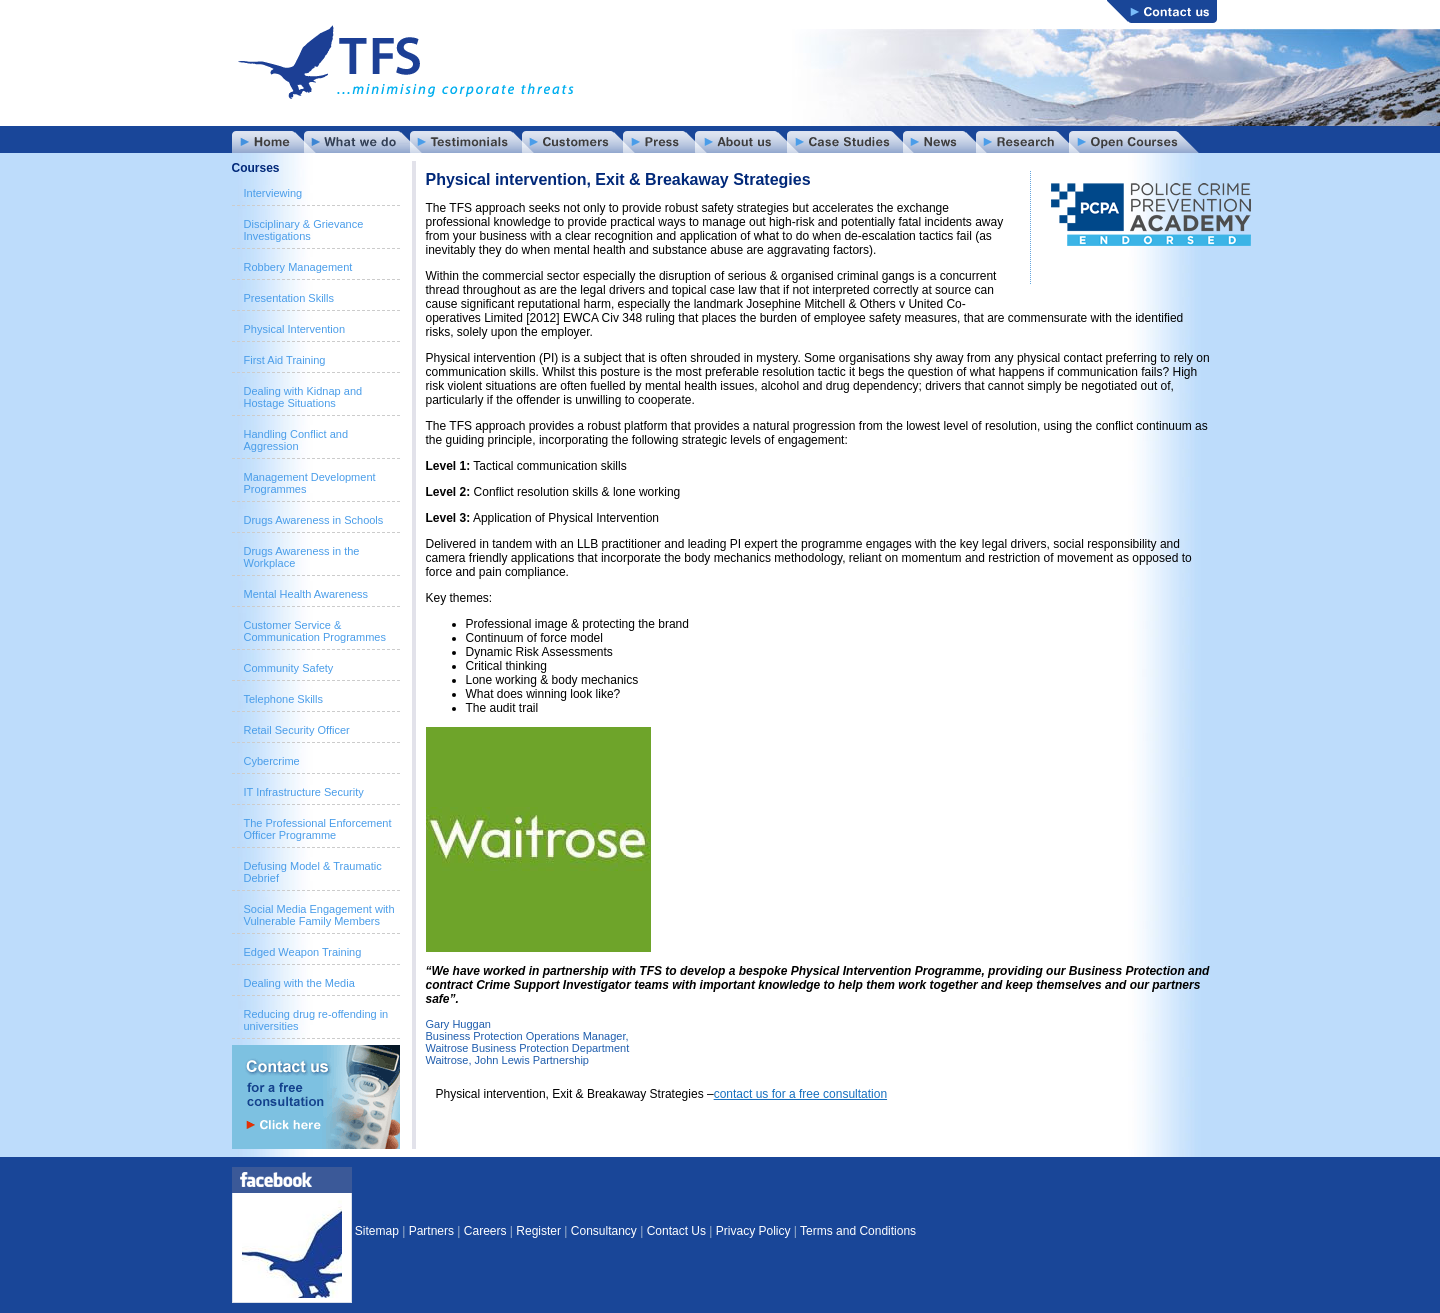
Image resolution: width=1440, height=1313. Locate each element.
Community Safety (289, 668)
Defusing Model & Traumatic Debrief (313, 872)
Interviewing (273, 193)
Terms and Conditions (858, 1231)
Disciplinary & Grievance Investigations (304, 230)
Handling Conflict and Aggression (296, 440)
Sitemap (377, 1231)
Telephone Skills (284, 699)
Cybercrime (272, 761)
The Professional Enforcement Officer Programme (318, 829)
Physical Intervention (295, 329)
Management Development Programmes (310, 483)
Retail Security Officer (297, 730)
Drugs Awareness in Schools (314, 520)
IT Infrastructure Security (304, 792)
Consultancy (604, 1231)
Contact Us (676, 1231)
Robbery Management (298, 267)
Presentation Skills (289, 298)
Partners (431, 1231)
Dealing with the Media (299, 983)
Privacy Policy (753, 1231)
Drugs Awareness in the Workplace (302, 557)
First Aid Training (285, 360)
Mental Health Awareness (306, 594)
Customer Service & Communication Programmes (315, 631)
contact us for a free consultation (800, 1094)
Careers (485, 1231)
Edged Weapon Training (303, 952)
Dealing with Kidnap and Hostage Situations (303, 397)
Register (538, 1231)
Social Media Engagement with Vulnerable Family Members (319, 915)
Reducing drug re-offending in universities (316, 1020)
